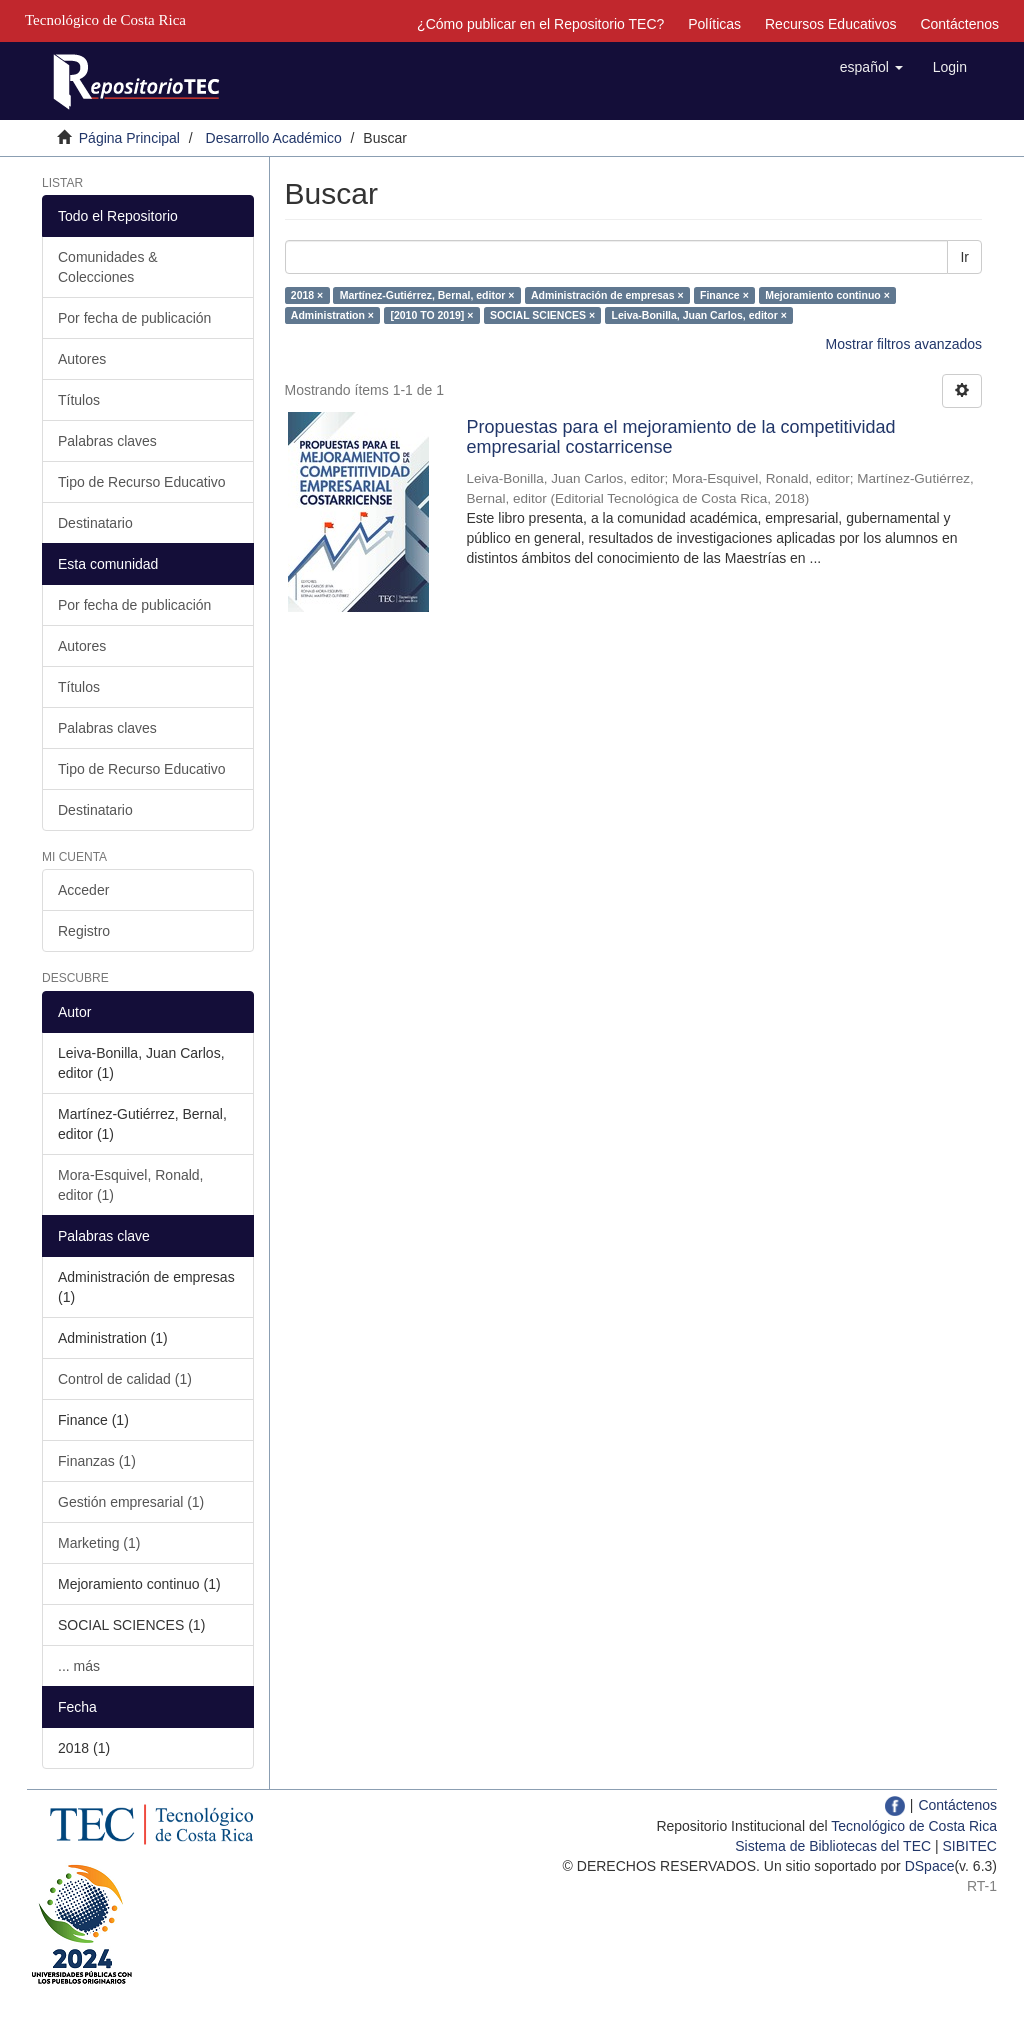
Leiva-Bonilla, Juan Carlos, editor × (699, 315)
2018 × (307, 295)
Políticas (714, 24)
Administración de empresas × (607, 295)
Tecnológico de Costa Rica (914, 1826)
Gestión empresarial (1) (131, 1502)
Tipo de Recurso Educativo (142, 482)
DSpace (930, 1866)
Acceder (83, 890)
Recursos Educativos (831, 24)
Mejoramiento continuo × (827, 295)
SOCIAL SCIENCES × (542, 315)
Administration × (332, 315)
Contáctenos (959, 24)
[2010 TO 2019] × (431, 315)
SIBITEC (970, 1846)
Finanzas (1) (97, 1461)
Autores (82, 359)
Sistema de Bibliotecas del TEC (833, 1846)
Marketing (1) (99, 1543)
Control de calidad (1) (125, 1379)
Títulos (79, 400)
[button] (871, 67)
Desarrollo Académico (274, 138)
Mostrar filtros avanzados (904, 344)
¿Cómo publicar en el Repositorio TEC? (540, 24)
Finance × (724, 295)
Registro (84, 931)
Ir (964, 257)
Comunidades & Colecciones (108, 267)
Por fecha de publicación (134, 318)
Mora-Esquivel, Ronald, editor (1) (131, 1185)
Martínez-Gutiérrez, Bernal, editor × (427, 295)
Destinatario (95, 523)
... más (79, 1666)
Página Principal (129, 138)
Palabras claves (107, 441)
